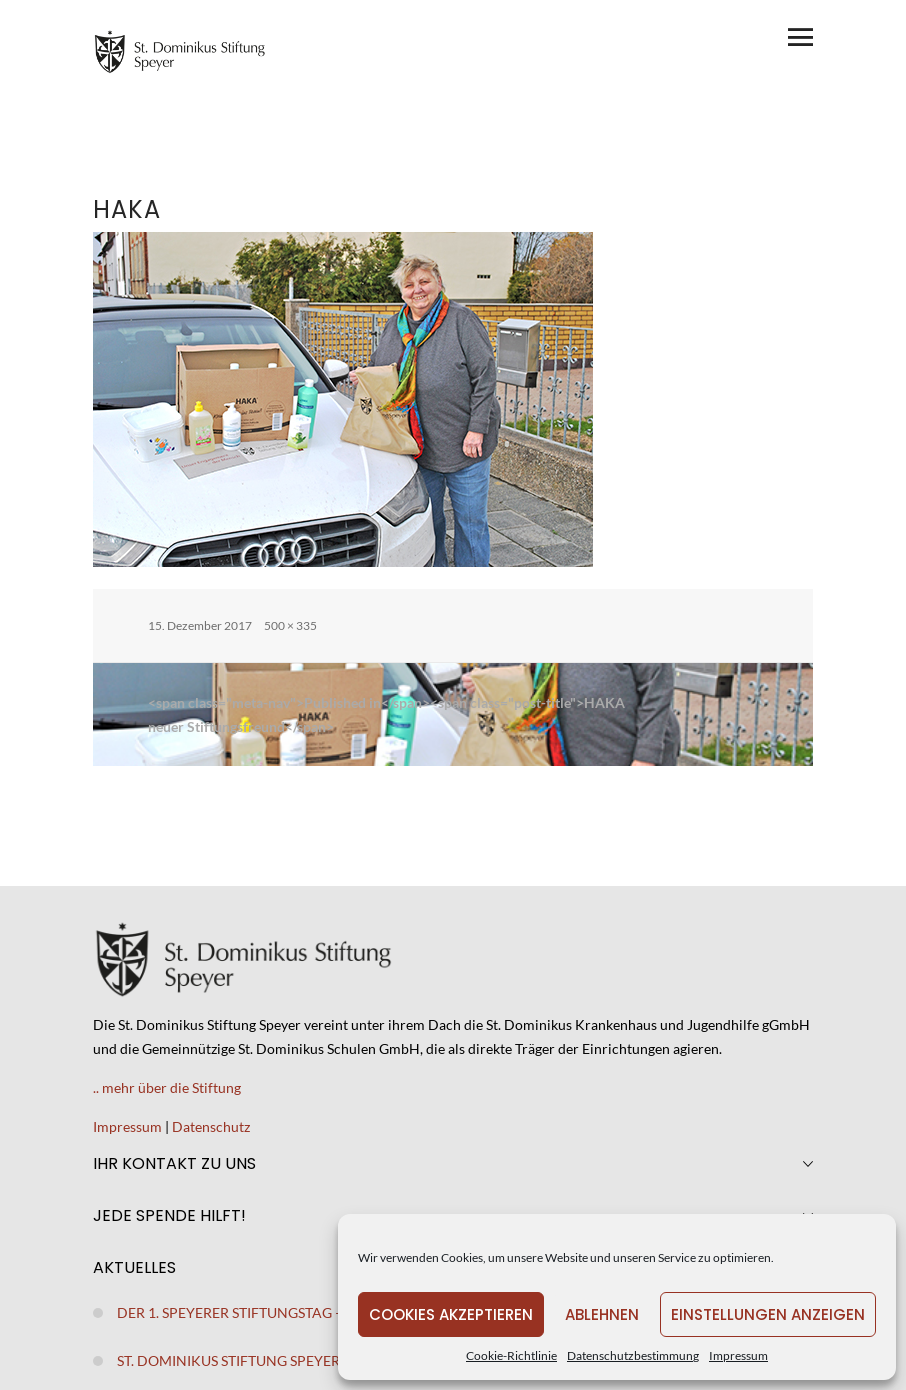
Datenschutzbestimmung (633, 1355)
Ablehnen (602, 1314)
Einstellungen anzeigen (768, 1314)
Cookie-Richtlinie (511, 1355)
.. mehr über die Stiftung (167, 1087)
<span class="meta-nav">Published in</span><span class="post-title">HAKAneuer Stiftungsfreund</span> (386, 714)
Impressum (738, 1355)
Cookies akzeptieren (451, 1314)
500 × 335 (290, 625)
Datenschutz (211, 1126)
